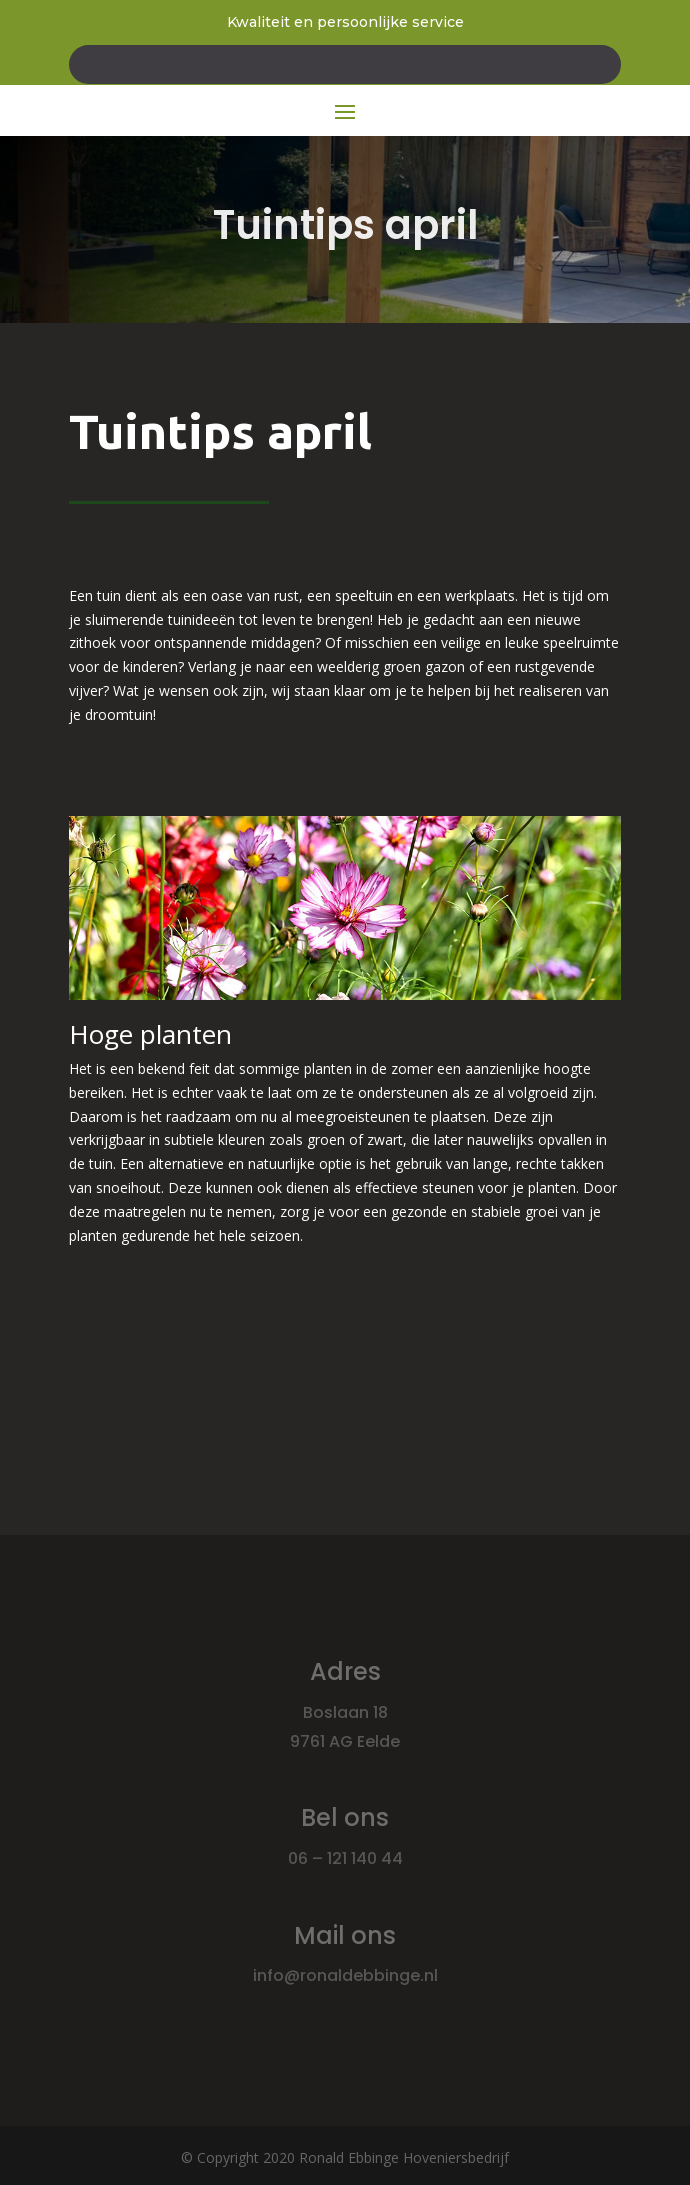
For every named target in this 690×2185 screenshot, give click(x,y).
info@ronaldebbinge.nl (345, 1975)
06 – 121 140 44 (345, 1858)
